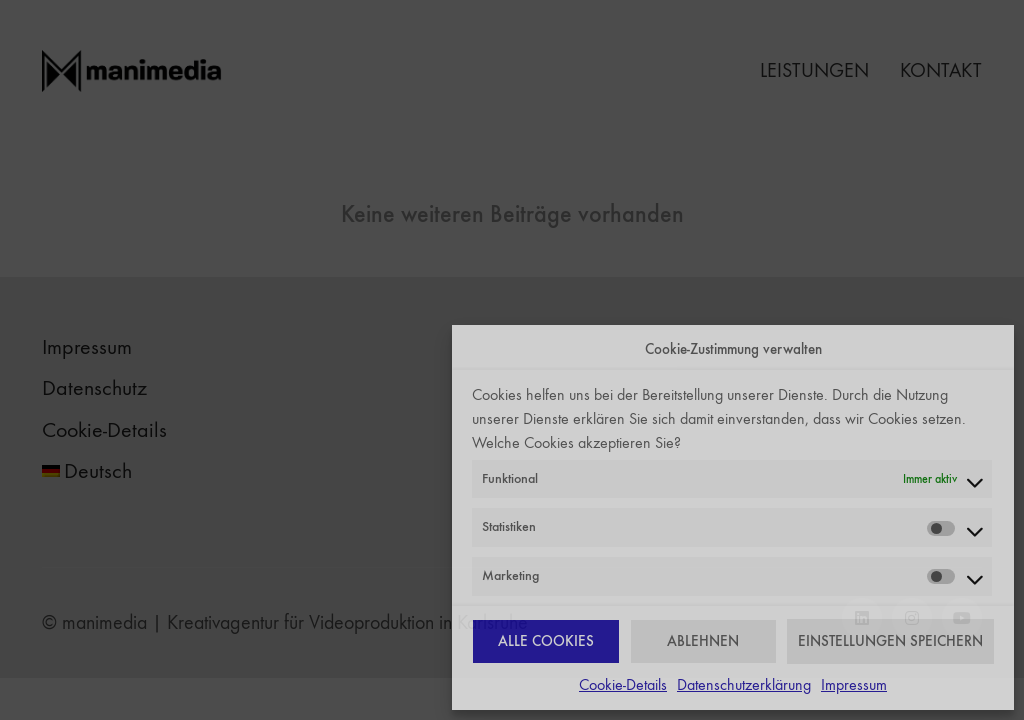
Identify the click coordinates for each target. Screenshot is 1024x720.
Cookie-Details (623, 684)
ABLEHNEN (703, 641)
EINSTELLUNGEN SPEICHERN (890, 641)
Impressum (854, 684)
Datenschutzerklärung (744, 684)
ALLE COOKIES (546, 641)
